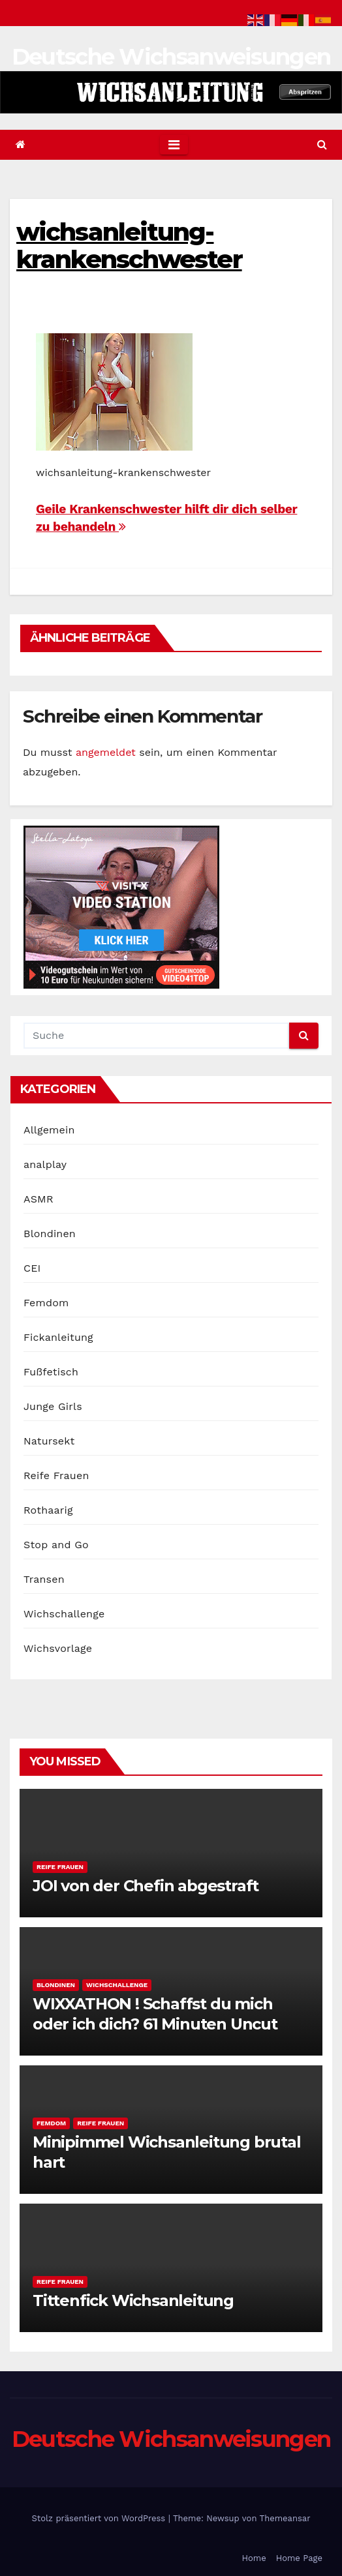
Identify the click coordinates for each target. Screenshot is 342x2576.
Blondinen (49, 1233)
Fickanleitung (58, 1337)
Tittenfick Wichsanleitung (133, 2300)
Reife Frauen (56, 1475)
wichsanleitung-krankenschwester (129, 246)
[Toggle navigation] (174, 145)
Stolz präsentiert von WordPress (99, 2518)
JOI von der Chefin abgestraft (145, 1885)
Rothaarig (48, 1510)
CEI (32, 1268)
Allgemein (49, 1130)
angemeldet (106, 752)
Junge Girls (52, 1406)
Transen (44, 1579)
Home (254, 2558)
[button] (322, 144)
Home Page (299, 2558)
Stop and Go (56, 1544)
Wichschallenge (63, 1614)
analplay (45, 1164)
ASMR (38, 1199)
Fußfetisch (50, 1372)
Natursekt (48, 1441)
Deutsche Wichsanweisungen (171, 56)
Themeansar (285, 2518)
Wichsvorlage (57, 1648)
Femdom (46, 1302)
